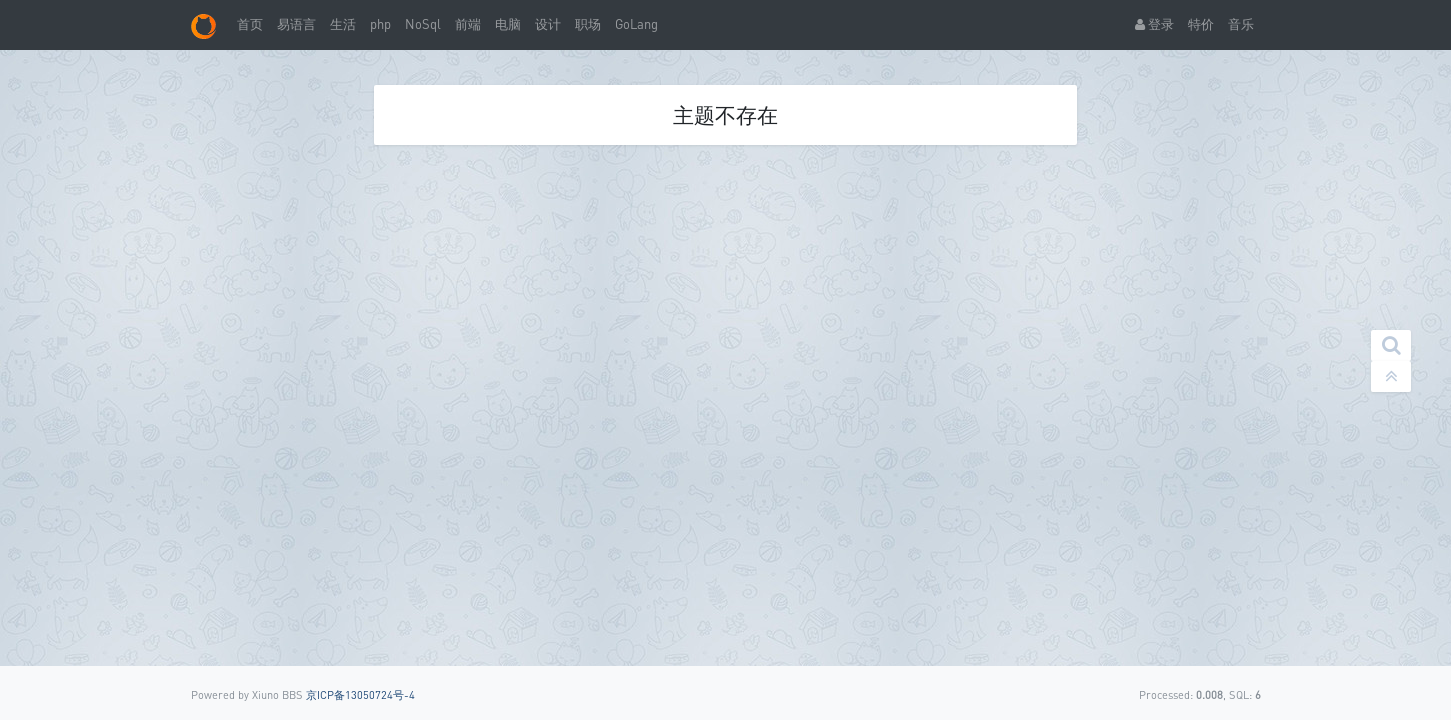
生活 (343, 24)
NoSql (423, 24)
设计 (548, 24)
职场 (588, 24)
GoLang (636, 24)
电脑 (508, 24)
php (380, 24)
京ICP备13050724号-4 (360, 694)
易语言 (296, 24)
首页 (250, 24)
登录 (1154, 24)
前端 (468, 24)
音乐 (1241, 24)
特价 (1201, 24)
